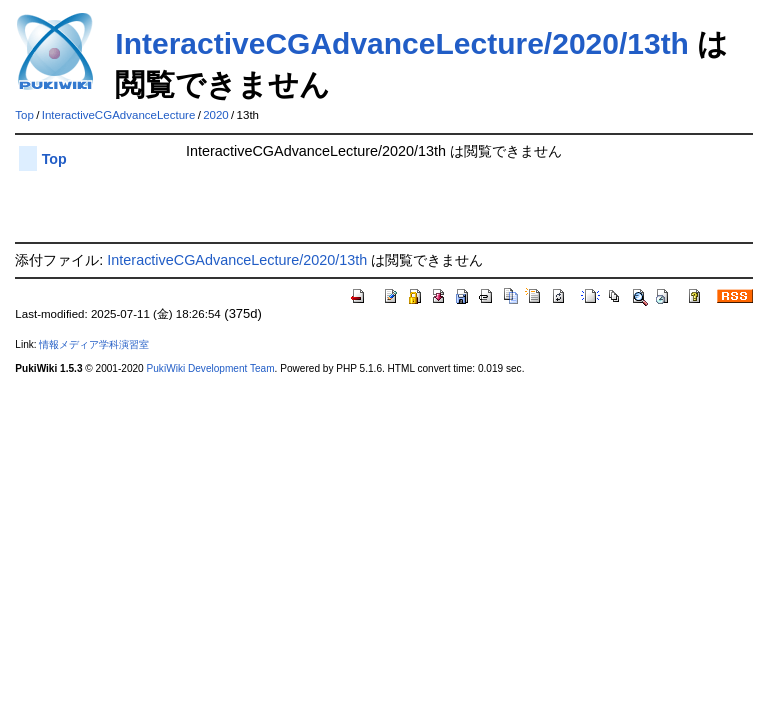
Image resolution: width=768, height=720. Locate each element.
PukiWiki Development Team (211, 368)
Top (24, 115)
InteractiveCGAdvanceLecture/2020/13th (402, 43)
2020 (216, 115)
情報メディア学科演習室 (94, 344)
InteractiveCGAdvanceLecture (119, 115)
